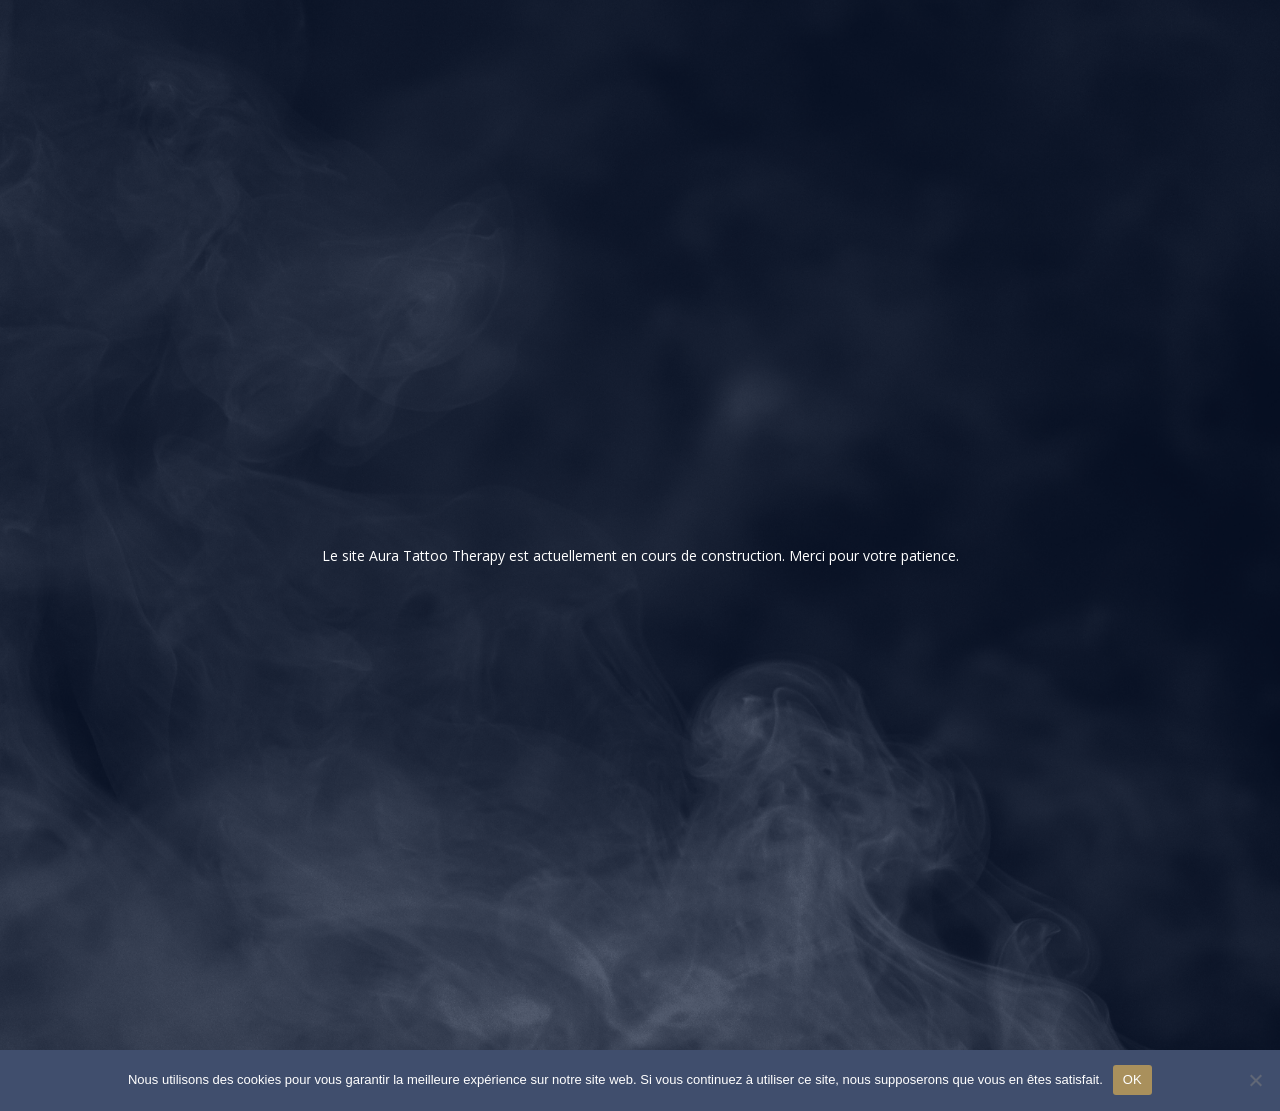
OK (1132, 1079)
